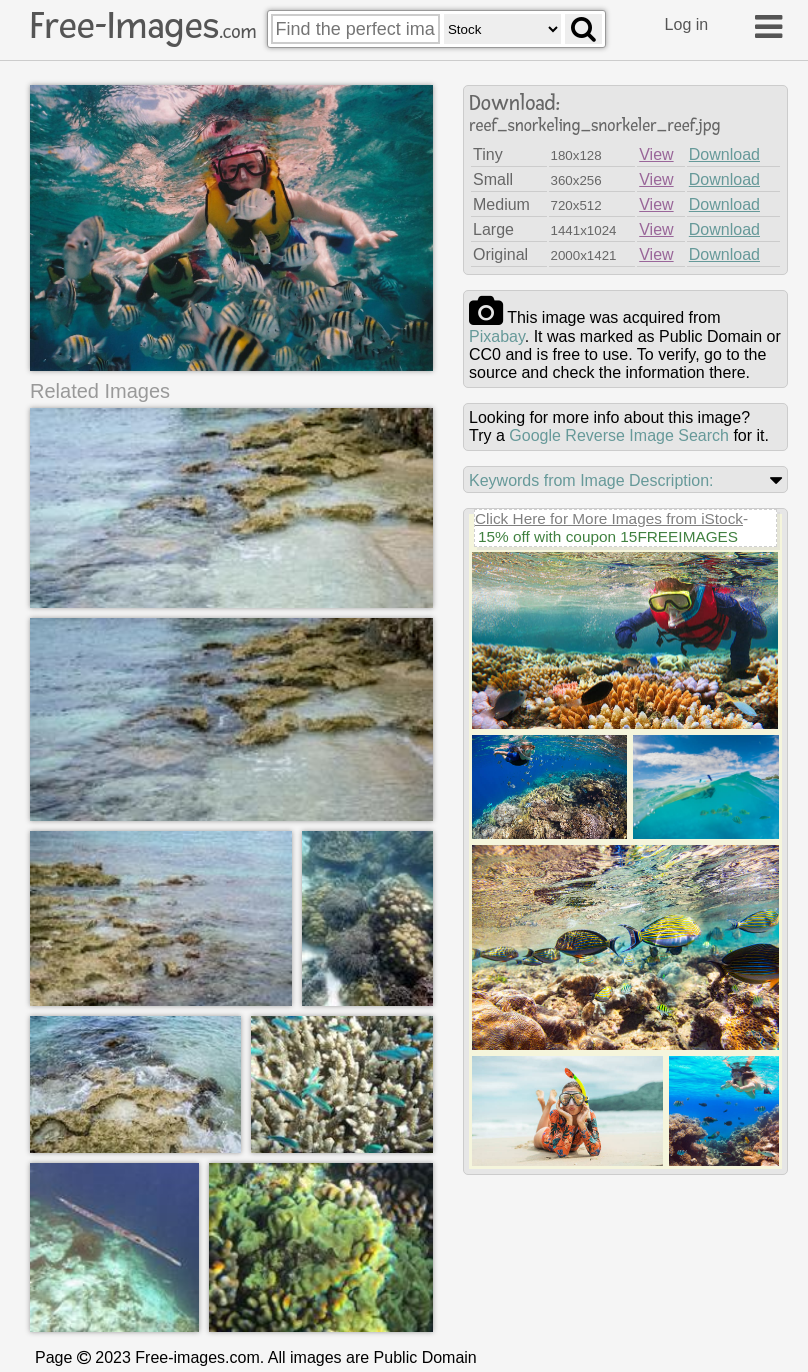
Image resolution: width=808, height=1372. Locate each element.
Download (724, 154)
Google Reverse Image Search (619, 435)
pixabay (497, 336)
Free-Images (143, 26)
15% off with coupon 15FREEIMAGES (608, 536)
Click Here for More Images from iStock (609, 518)
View (656, 154)
